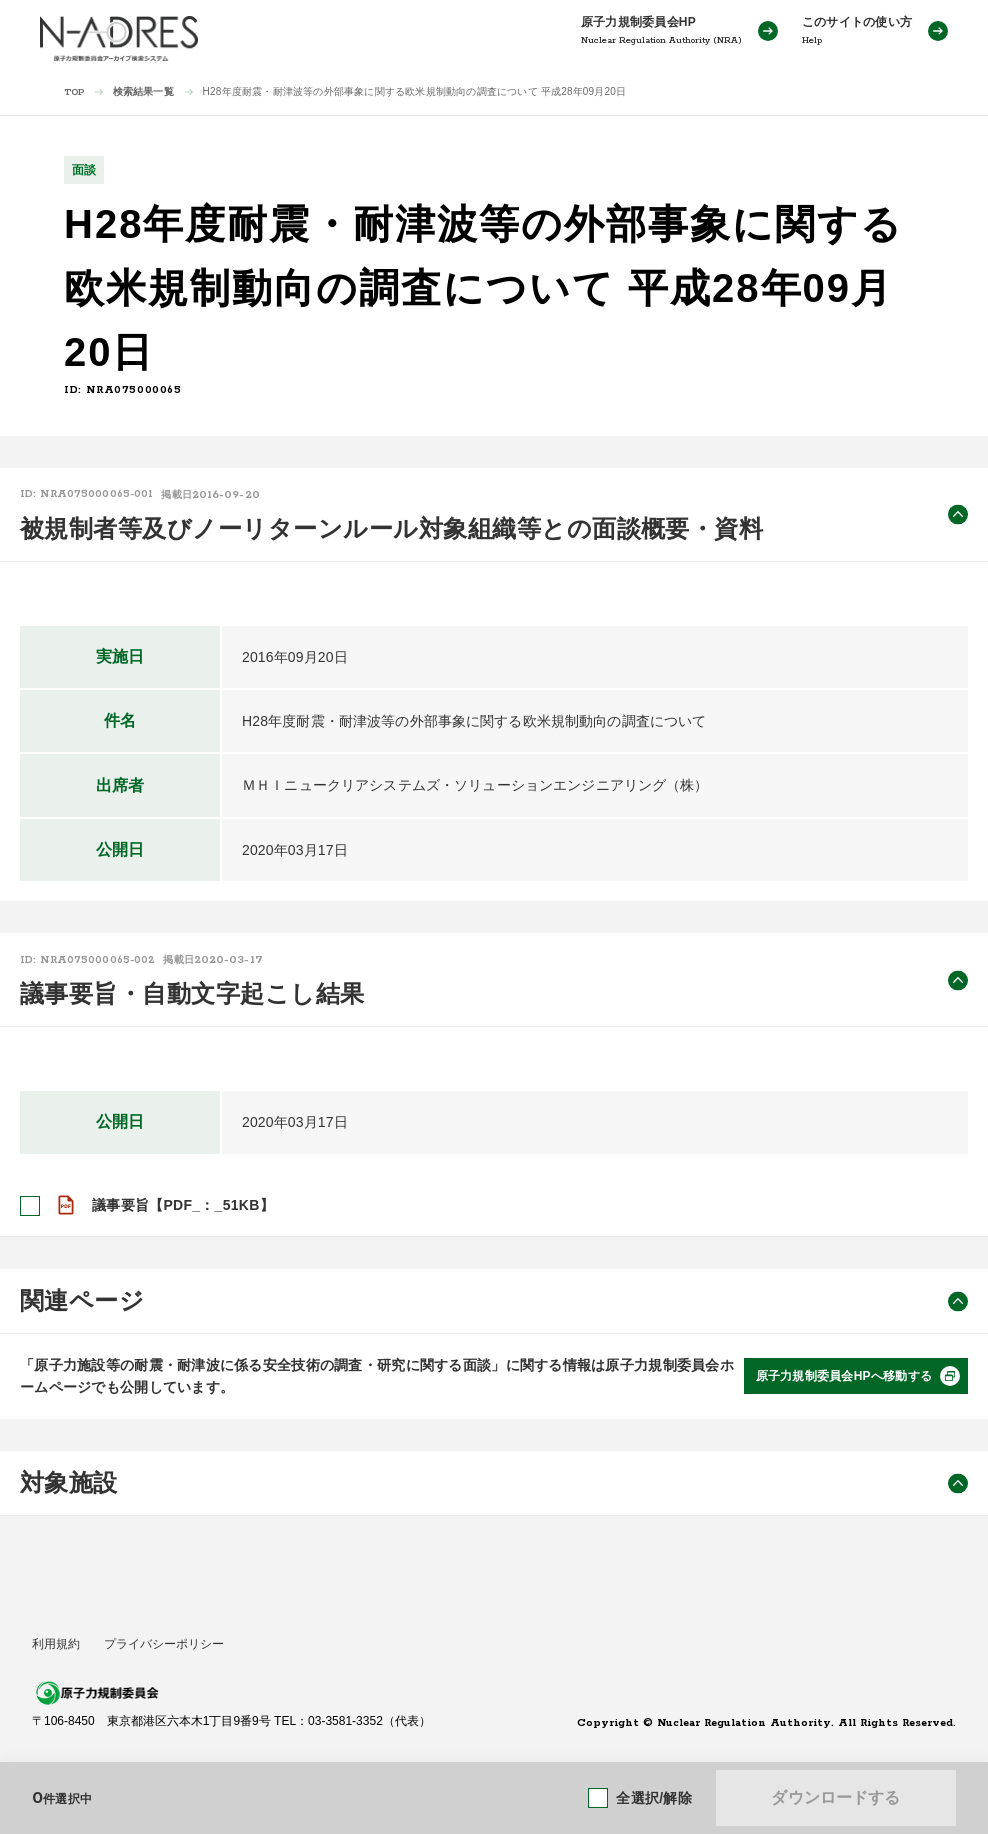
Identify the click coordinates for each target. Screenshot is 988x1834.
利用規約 (56, 1644)
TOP (74, 92)
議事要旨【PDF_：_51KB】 (183, 1205)
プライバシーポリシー (164, 1644)
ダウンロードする (835, 1797)
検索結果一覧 (143, 91)
